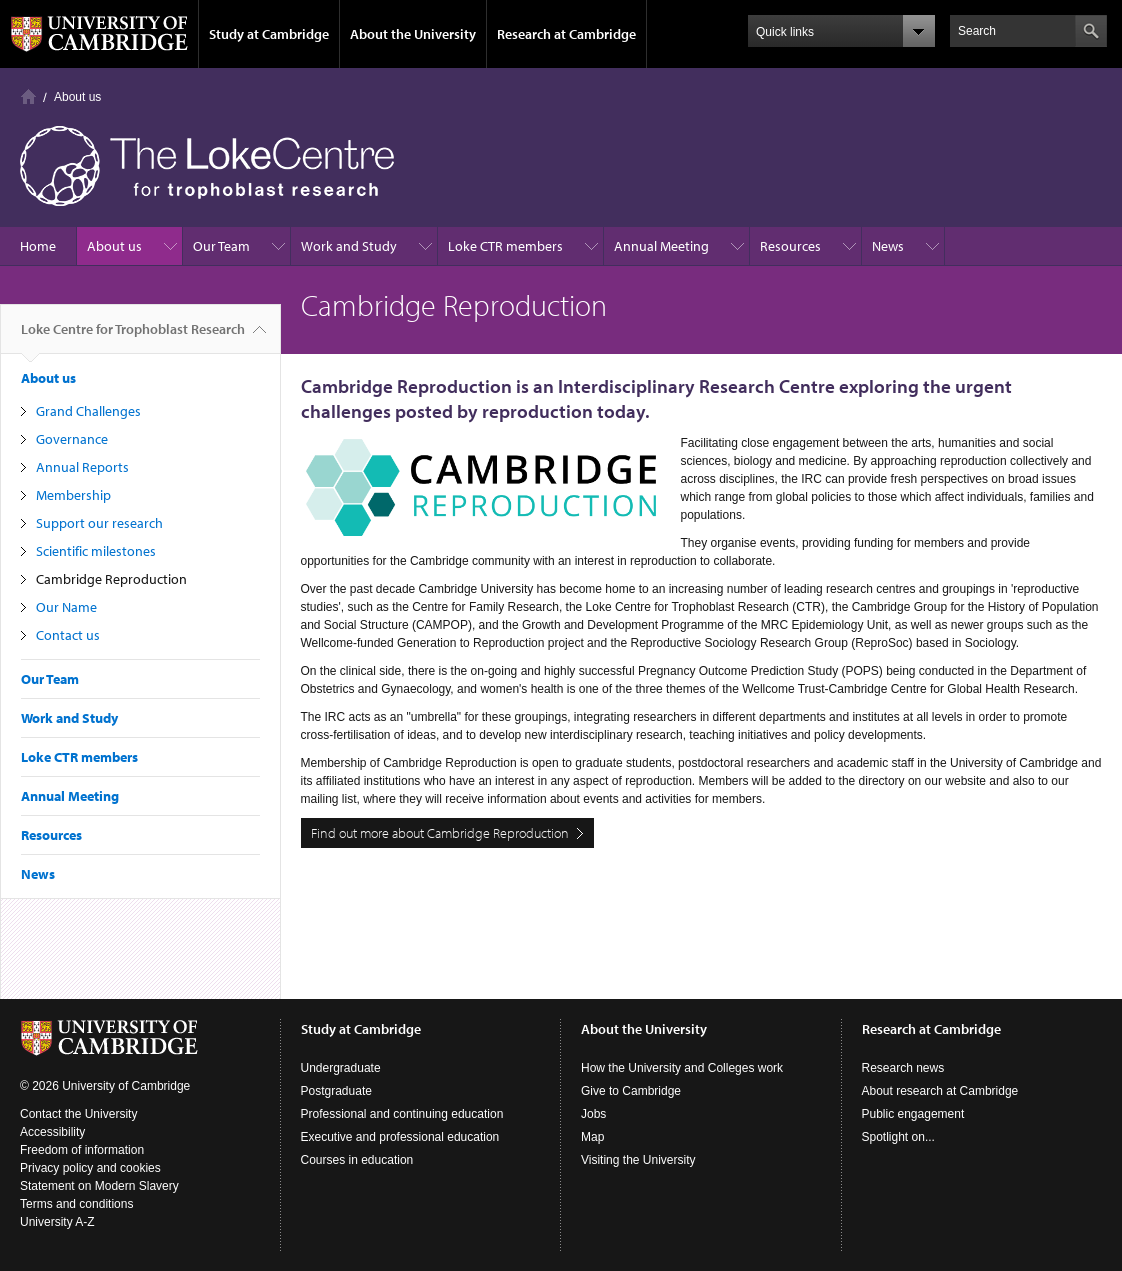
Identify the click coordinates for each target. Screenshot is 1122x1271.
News (888, 246)
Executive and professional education (400, 1137)
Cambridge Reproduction (111, 579)
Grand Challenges (88, 411)
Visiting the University (638, 1160)
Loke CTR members (505, 246)
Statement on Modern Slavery (99, 1186)
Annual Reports (82, 467)
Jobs (593, 1114)
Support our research (99, 523)
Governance (72, 439)
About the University (413, 34)
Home (28, 96)
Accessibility (52, 1132)
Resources (790, 246)
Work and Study (349, 246)
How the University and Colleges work (682, 1068)
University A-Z (57, 1222)
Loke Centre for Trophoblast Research (133, 337)
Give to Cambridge (631, 1091)
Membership (73, 495)
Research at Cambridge (566, 34)
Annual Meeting (661, 246)
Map (592, 1137)
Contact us (68, 635)
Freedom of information (82, 1150)
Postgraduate (336, 1091)
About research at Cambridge (940, 1091)
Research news (903, 1068)
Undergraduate (341, 1068)
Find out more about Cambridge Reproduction (440, 833)
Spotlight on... (898, 1137)
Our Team (221, 246)
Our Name (66, 607)
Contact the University (78, 1114)
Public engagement (913, 1114)
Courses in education (357, 1160)
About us (77, 97)
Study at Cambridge (269, 34)
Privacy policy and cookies (90, 1168)
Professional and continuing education (402, 1114)
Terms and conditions (76, 1204)
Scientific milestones (96, 551)
